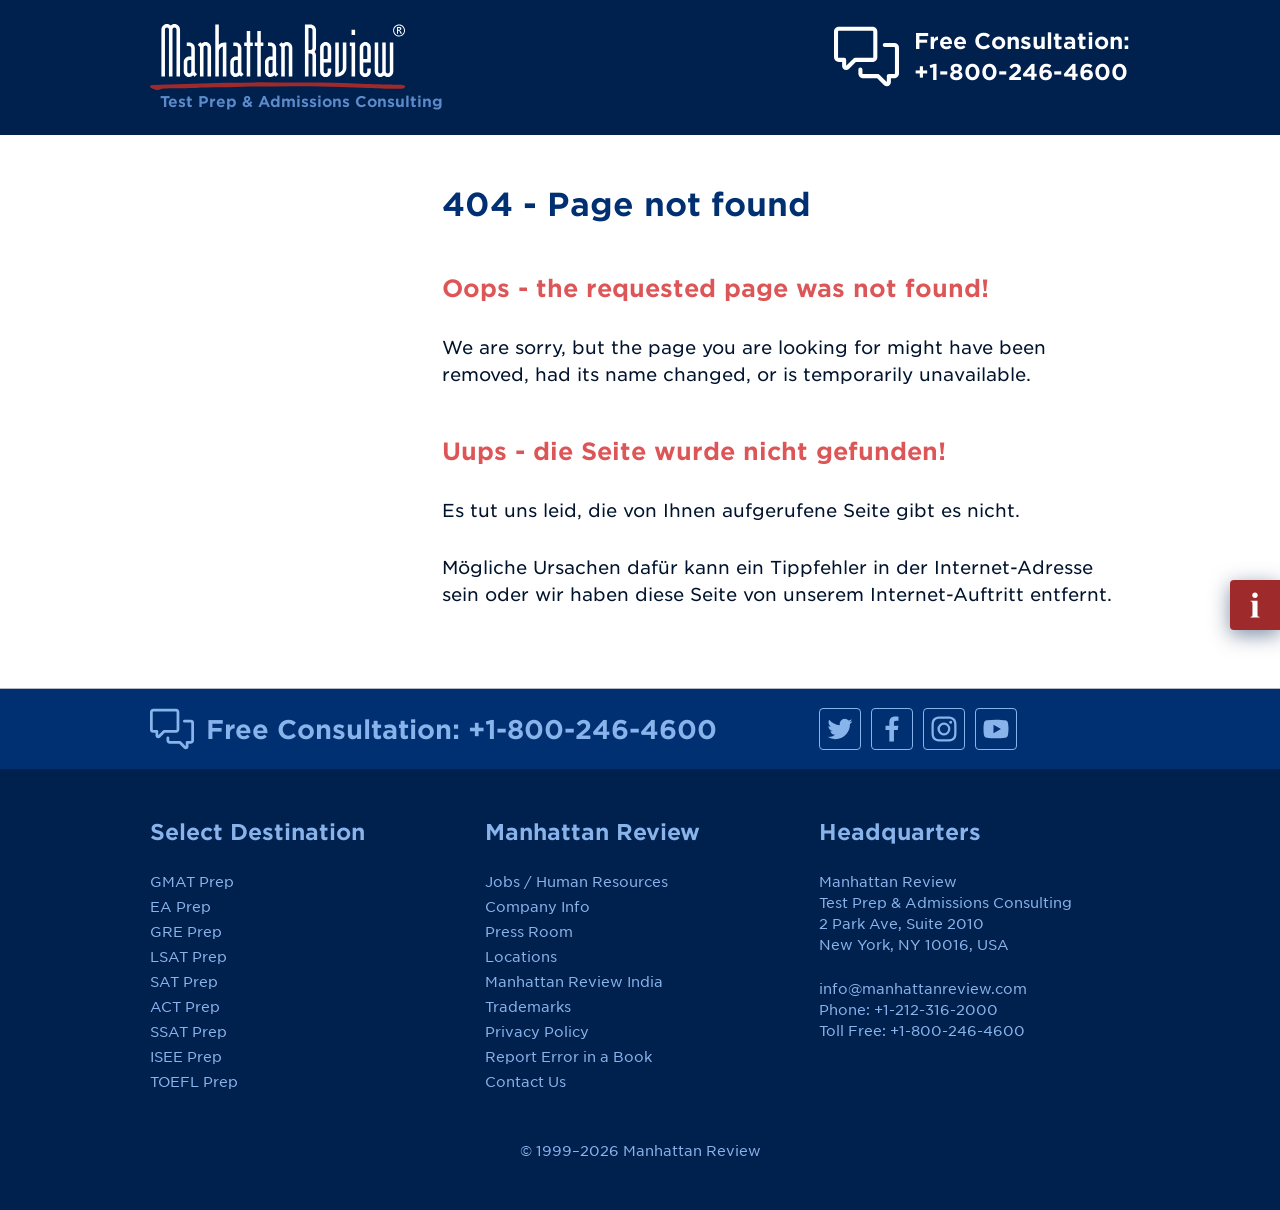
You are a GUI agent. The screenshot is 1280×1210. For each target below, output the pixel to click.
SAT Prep (184, 982)
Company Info (537, 907)
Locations (521, 957)
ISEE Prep (186, 1057)
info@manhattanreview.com (923, 989)
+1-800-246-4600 (592, 729)
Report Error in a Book (568, 1057)
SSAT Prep (188, 1032)
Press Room (529, 932)
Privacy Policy (537, 1032)
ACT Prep (185, 1007)
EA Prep (180, 907)
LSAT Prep (188, 957)
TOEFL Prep (194, 1082)
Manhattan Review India (574, 982)
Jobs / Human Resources (576, 882)
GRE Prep (186, 932)
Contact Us (525, 1082)
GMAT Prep (192, 882)
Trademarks (528, 1007)
